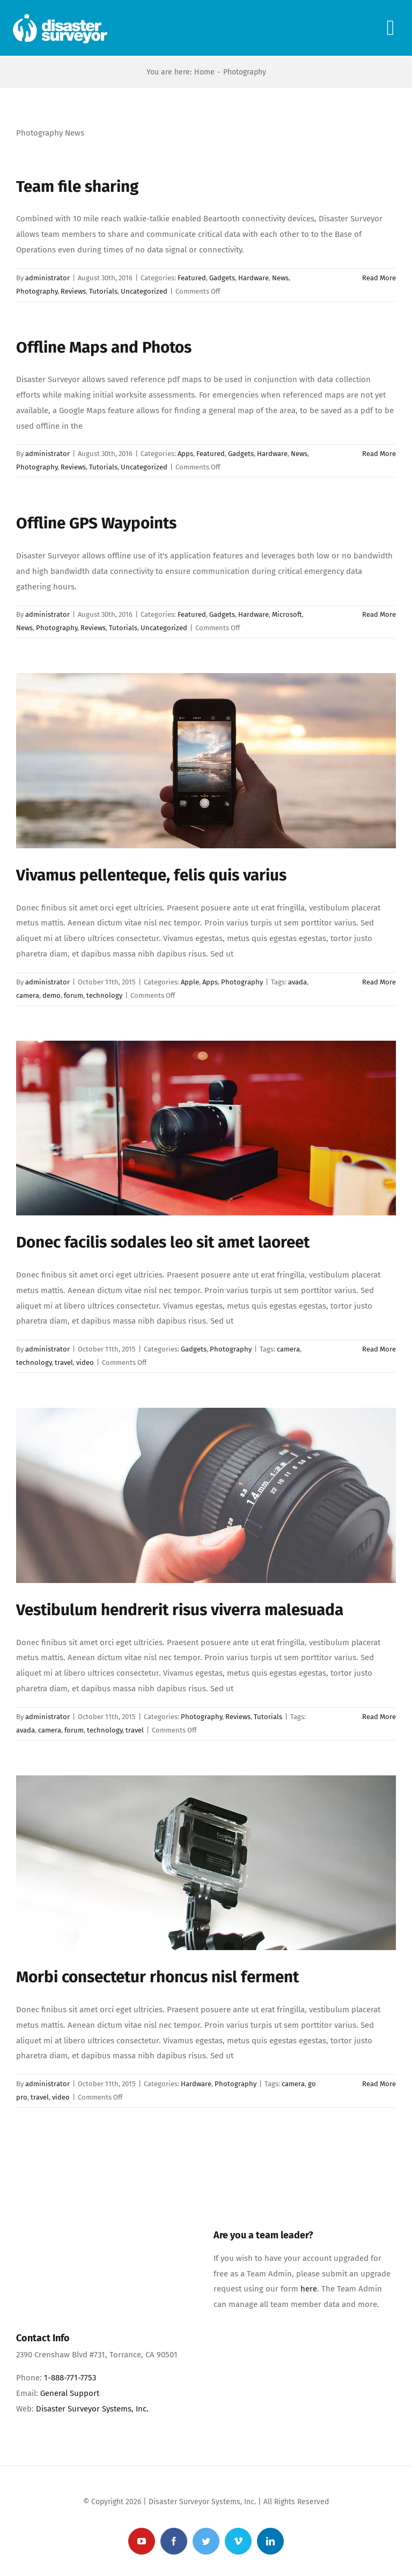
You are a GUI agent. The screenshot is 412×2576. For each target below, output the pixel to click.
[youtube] (141, 2541)
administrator (47, 278)
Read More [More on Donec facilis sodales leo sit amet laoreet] (379, 1349)
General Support (69, 2393)
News (280, 278)
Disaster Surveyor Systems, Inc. (92, 2409)
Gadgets (222, 278)
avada (297, 982)
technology (104, 995)
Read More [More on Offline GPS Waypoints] (379, 614)
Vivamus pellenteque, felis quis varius (151, 875)
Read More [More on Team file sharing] (379, 278)
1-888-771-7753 (70, 2378)
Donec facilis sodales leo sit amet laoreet (163, 1242)
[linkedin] (270, 2541)
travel (64, 1362)
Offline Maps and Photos (104, 347)
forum (73, 995)
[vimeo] (238, 2541)
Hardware (253, 278)
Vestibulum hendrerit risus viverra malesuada (179, 1609)
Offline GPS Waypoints (96, 523)
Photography (36, 291)
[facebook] (173, 2541)
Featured (192, 278)
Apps (185, 454)
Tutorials (103, 291)
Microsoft (287, 614)
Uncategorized (144, 291)
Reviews (73, 291)
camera (27, 995)
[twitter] (206, 2541)
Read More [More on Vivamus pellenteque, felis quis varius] (379, 982)
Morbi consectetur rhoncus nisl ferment (157, 1977)
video (85, 1362)
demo (51, 995)
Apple (190, 982)
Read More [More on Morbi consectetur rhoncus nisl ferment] (379, 2084)
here (308, 2289)
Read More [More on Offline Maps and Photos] (379, 454)
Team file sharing (77, 186)
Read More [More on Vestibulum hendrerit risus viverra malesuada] (379, 1717)
